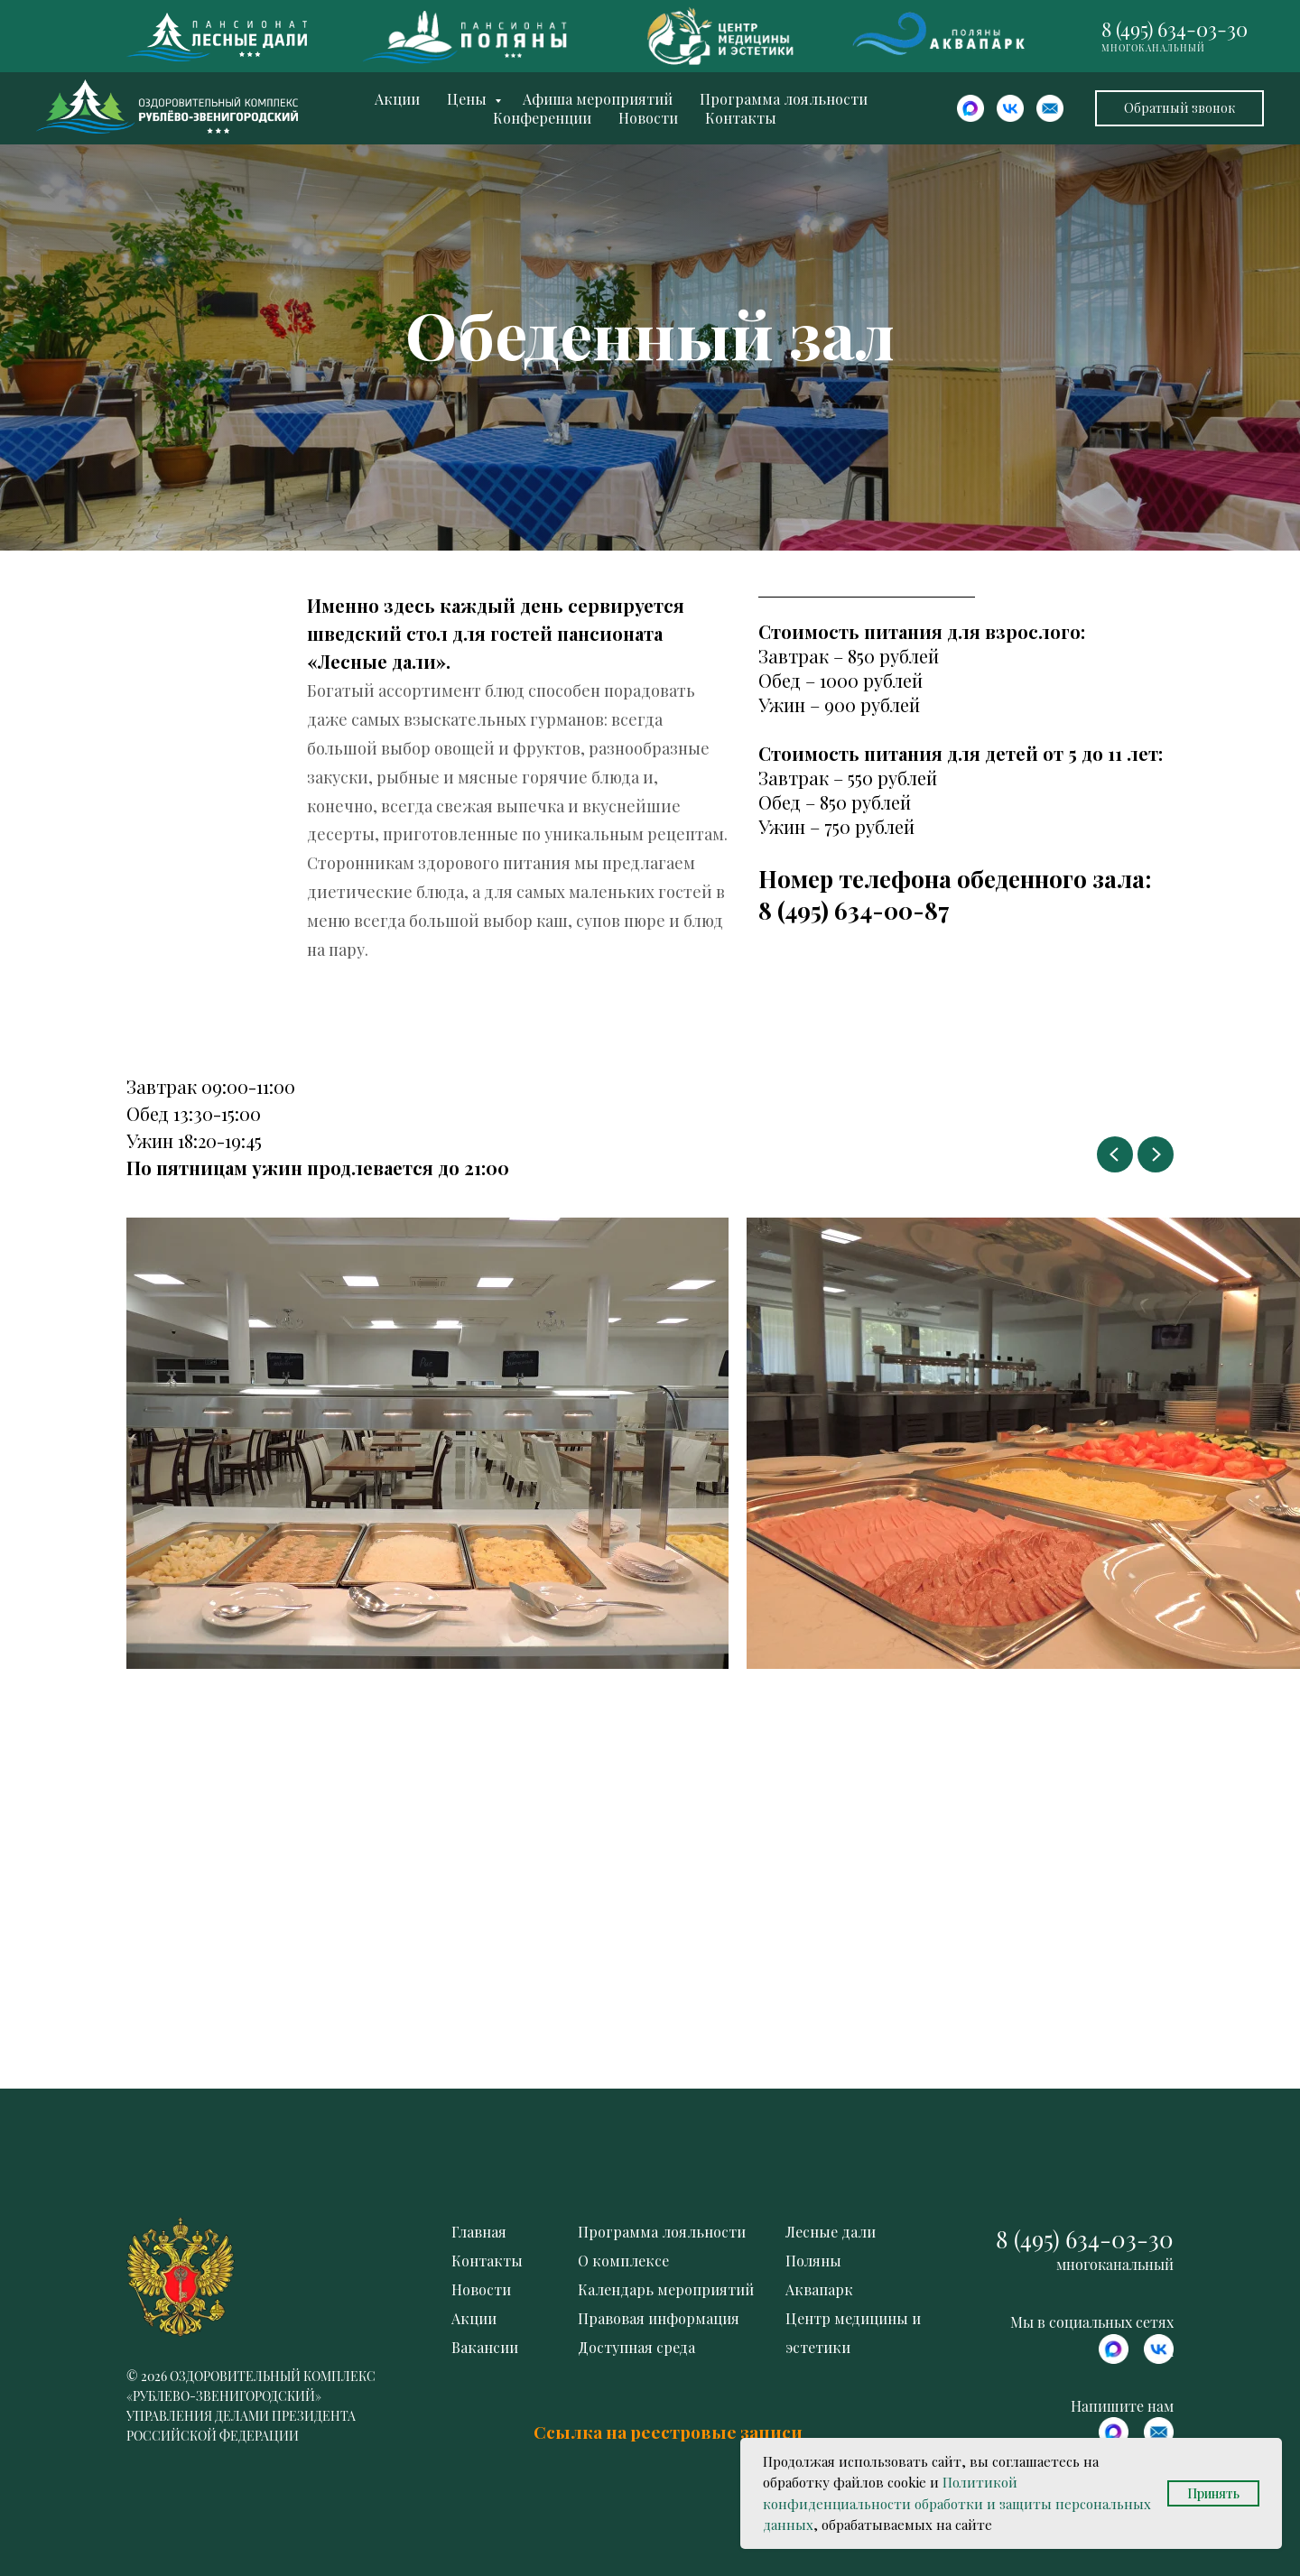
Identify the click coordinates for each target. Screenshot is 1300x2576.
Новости (648, 117)
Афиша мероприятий (598, 98)
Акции (397, 98)
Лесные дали (830, 2231)
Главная (478, 2231)
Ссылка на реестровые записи (668, 2431)
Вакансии (484, 2347)
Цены (468, 98)
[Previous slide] (1115, 1154)
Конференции (542, 117)
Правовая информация (658, 2318)
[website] (970, 108)
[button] (1179, 108)
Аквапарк (819, 2289)
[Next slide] (1156, 1154)
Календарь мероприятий (666, 2289)
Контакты (740, 117)
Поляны (813, 2260)
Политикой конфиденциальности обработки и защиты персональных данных (957, 2503)
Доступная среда (636, 2347)
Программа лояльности (784, 98)
